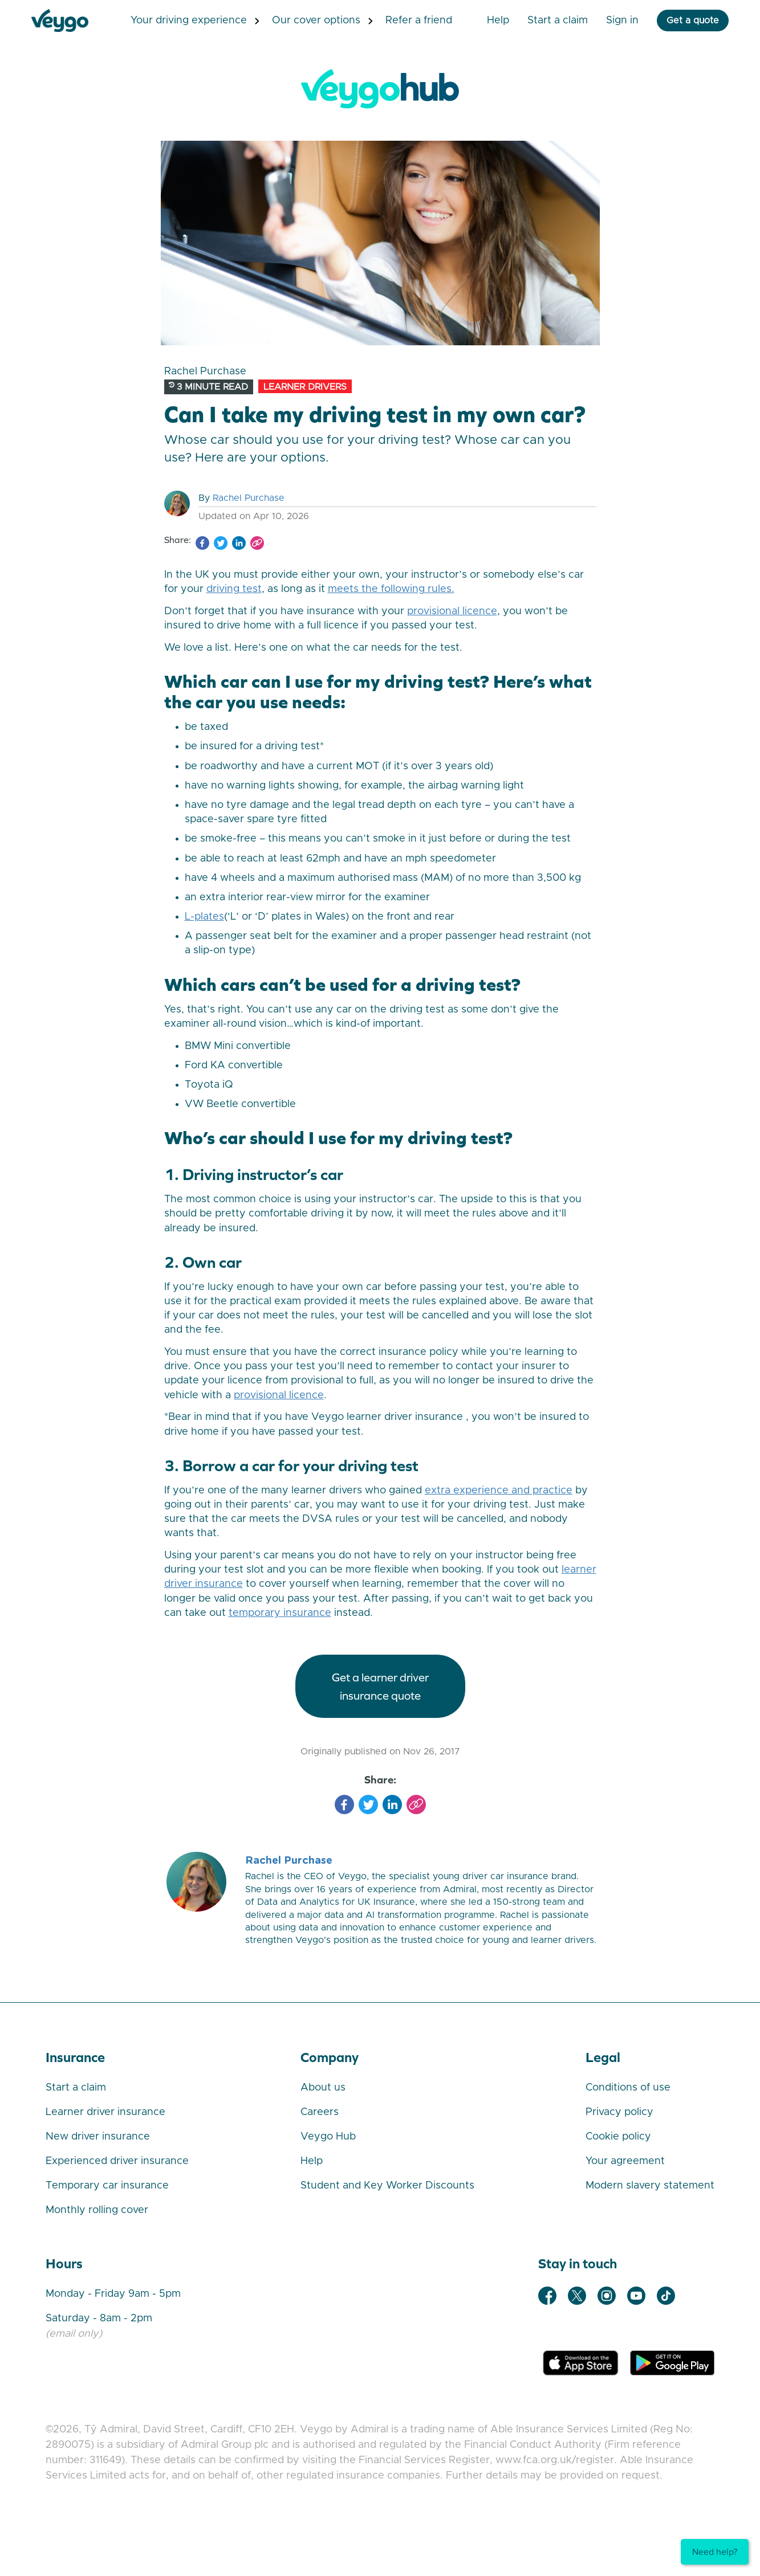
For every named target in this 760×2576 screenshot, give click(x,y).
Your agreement (625, 2161)
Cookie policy (618, 2137)
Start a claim (76, 2088)
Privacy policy (619, 2112)
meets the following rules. (391, 589)
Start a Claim (543, 20)
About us (323, 2088)
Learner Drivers (305, 386)
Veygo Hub (328, 2137)
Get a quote (678, 20)
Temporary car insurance (107, 2186)
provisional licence (452, 611)
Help (484, 20)
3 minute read (208, 386)
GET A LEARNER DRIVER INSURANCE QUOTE (380, 1686)
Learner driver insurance (105, 2112)
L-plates (204, 917)
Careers (319, 2112)
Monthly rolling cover (97, 2210)
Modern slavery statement (650, 2186)
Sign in (608, 20)
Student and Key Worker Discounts (387, 2186)
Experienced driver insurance (117, 2161)
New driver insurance (98, 2137)
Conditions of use (628, 2088)
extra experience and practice (498, 1490)
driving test (234, 589)
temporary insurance (280, 1613)
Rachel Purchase (249, 498)
